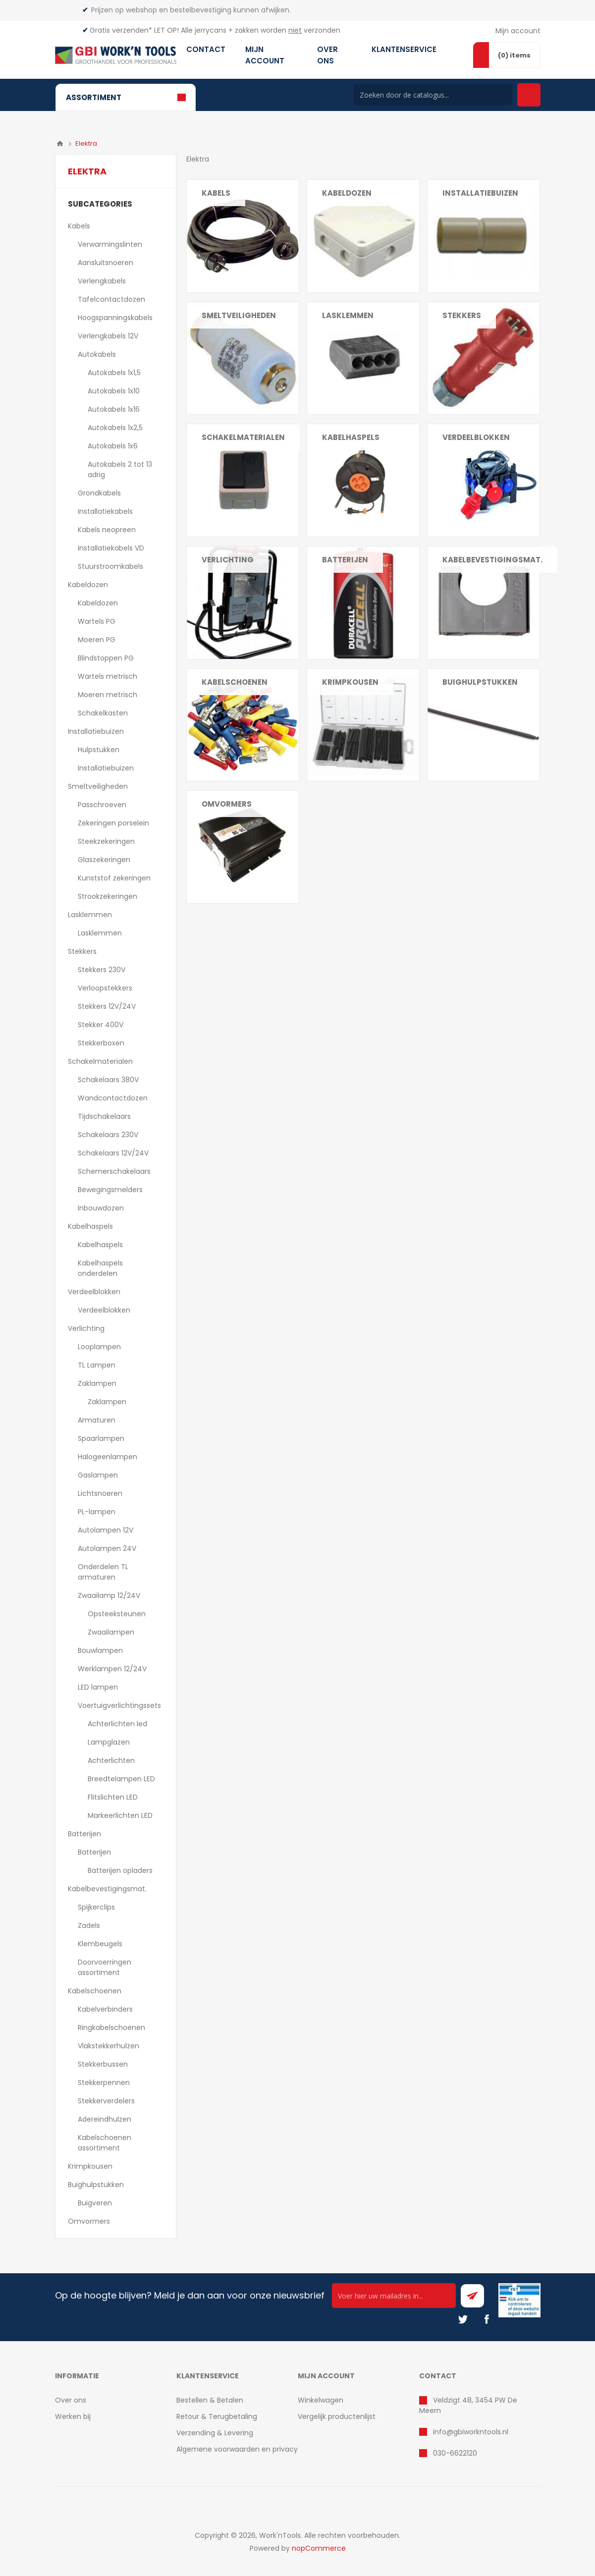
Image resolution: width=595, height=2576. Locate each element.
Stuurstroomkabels (110, 566)
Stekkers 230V (101, 970)
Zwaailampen (111, 1632)
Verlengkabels (102, 281)
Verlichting (86, 1328)
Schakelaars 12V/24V (113, 1153)
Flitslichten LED (113, 1797)
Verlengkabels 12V (108, 336)
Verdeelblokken (94, 1292)
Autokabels (97, 354)
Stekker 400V (100, 1025)
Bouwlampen (100, 1650)
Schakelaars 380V (108, 1080)
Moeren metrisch (107, 695)
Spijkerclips (96, 1907)
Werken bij (73, 2416)
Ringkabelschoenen (111, 2027)
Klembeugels (100, 1944)
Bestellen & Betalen (209, 2400)
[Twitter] (463, 2319)
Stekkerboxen (101, 1043)
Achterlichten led (117, 1724)
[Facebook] (486, 2319)
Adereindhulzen (104, 2119)
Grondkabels (99, 493)
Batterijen (84, 1834)
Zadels (89, 1925)
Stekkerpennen (104, 2082)
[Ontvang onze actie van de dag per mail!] (394, 2295)
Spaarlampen (101, 1438)
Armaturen (96, 1420)
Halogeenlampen (107, 1457)
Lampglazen (109, 1742)
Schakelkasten (103, 713)
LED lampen (98, 1687)
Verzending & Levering (214, 2433)
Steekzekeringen (106, 841)
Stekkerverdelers (106, 2101)
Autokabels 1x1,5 (114, 373)
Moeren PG (96, 640)
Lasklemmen (90, 915)
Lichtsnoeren (100, 1493)
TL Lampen (96, 1365)
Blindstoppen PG (106, 658)
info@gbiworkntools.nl (470, 2432)
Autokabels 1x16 (114, 409)
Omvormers (227, 804)
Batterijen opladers (120, 1870)
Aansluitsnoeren (105, 263)
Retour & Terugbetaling (216, 2416)
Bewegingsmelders (110, 1190)
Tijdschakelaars (104, 1116)
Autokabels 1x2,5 (115, 428)
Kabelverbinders (105, 2009)
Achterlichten (111, 1760)
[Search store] (433, 95)
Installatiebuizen (96, 731)
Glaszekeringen (104, 860)
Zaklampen (97, 1383)
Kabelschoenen (94, 1991)
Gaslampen (98, 1475)
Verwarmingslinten (110, 244)
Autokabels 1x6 (113, 446)
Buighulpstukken (96, 2185)
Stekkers (82, 951)
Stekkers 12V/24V (107, 1006)
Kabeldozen (88, 585)
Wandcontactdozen (113, 1098)
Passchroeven (102, 805)
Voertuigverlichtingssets (119, 1705)
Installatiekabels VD (111, 548)
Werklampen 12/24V (112, 1669)
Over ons (70, 2400)
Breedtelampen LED (121, 1779)
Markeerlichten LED (120, 1815)
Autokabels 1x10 (114, 391)
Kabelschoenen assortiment (104, 2143)
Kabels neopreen (107, 530)
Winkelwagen (320, 2400)
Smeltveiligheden (98, 786)
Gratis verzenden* (121, 30)
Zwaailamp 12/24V (109, 1595)
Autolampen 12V (105, 1530)
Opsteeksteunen (117, 1614)
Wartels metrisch (107, 676)
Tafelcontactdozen (111, 299)
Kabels (79, 226)
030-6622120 (455, 2453)
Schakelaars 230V (108, 1135)
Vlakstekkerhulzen (108, 2046)
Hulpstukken (98, 750)
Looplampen (99, 1347)
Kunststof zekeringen (114, 878)
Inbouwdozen (101, 1208)
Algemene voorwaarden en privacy (237, 2449)
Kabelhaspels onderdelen (100, 1268)
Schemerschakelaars (114, 1171)
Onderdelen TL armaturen (103, 1572)
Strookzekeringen (107, 896)
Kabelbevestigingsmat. (107, 1889)
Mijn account (518, 31)
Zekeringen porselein (113, 823)
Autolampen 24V (107, 1548)
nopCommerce (319, 2548)
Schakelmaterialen (100, 1061)
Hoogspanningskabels (115, 318)
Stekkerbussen (103, 2064)
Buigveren (95, 2203)
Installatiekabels (105, 511)
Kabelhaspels (90, 1226)
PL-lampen (96, 1512)
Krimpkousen (350, 682)
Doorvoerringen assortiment (104, 1967)
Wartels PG (96, 621)
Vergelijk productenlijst (337, 2416)
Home (60, 144)
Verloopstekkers (105, 988)
